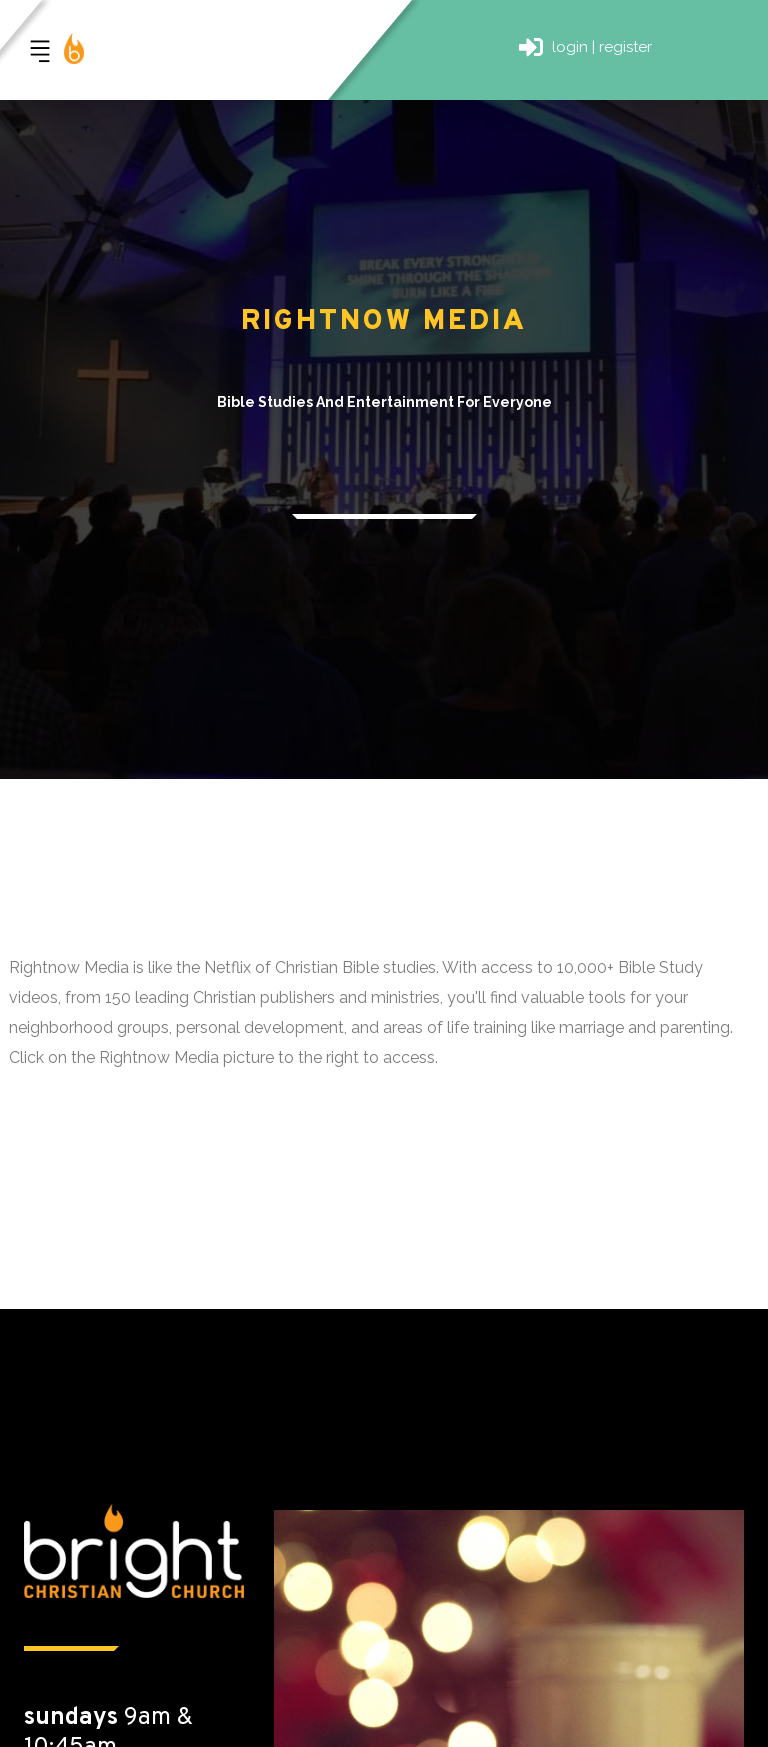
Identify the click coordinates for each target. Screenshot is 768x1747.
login (570, 47)
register (625, 47)
